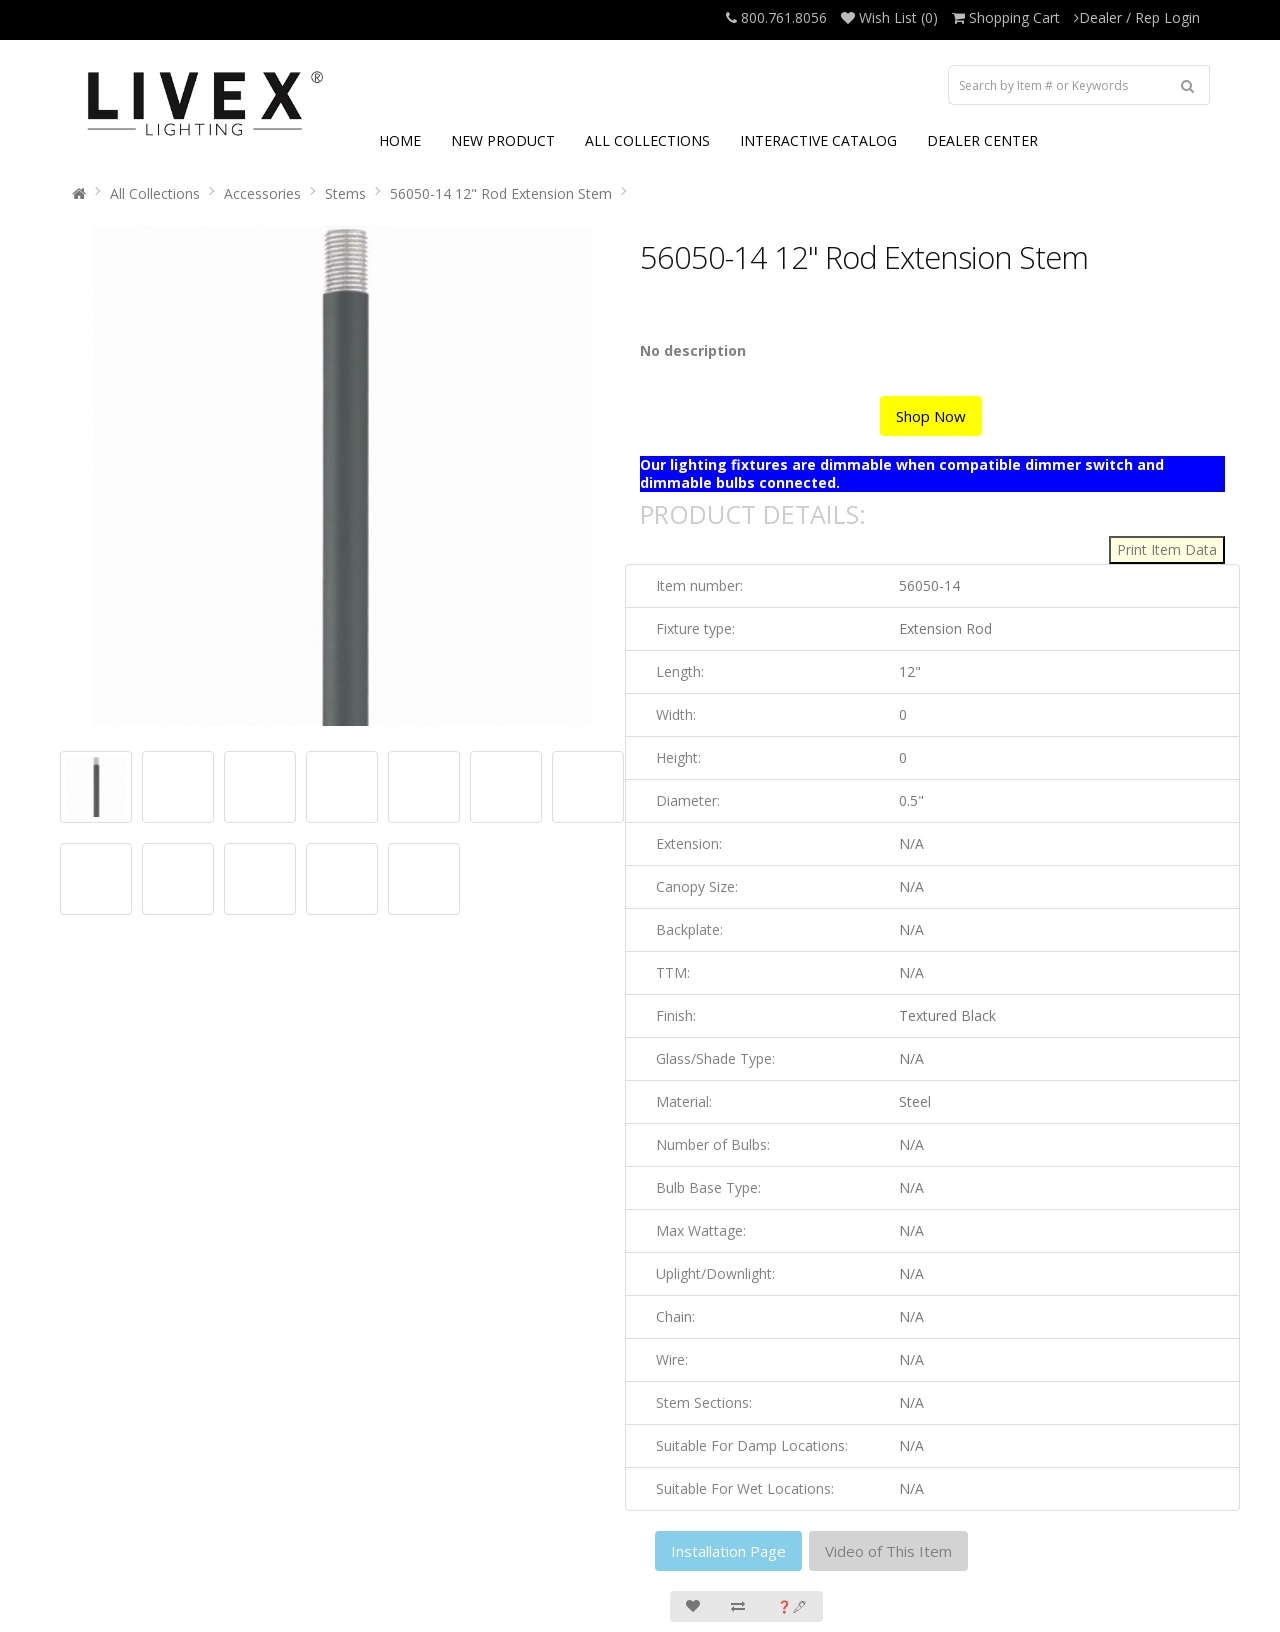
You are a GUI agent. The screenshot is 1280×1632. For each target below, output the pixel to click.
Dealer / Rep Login (1137, 17)
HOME (400, 140)
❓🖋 (792, 1606)
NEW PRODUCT (503, 140)
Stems (345, 193)
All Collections (155, 193)
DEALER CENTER (982, 140)
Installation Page (728, 1551)
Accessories (262, 193)
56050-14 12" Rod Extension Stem (501, 193)
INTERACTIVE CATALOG (818, 140)
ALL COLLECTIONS (647, 140)
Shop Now (931, 416)
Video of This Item (888, 1551)
